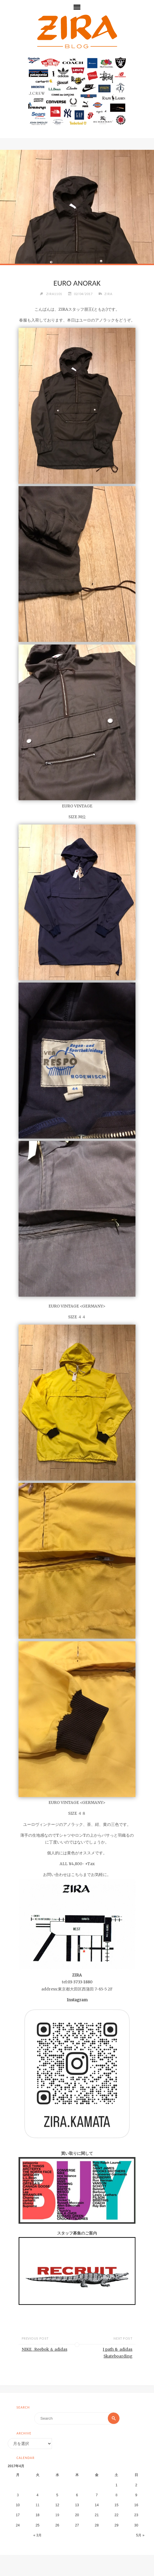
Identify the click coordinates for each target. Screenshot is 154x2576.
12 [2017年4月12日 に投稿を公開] (57, 2505)
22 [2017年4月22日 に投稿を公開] (117, 2515)
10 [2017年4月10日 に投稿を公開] (18, 2505)
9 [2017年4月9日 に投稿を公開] (136, 2495)
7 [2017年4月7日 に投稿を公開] (97, 2495)
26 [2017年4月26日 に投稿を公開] (57, 2525)
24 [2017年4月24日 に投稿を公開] (18, 2525)
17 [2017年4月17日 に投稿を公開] (18, 2515)
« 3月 (37, 2535)
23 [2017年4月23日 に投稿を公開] (136, 2515)
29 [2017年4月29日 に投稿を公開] (117, 2525)
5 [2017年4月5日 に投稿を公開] (57, 2495)
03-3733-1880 (80, 1982)
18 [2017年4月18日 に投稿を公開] (38, 2515)
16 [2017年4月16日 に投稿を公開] (136, 2505)
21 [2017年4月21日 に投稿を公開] (97, 2515)
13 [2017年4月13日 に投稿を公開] (77, 2505)
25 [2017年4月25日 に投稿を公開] (38, 2525)
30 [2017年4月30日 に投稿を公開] (136, 2525)
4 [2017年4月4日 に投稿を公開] (37, 2495)
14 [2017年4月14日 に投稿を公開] (97, 2505)
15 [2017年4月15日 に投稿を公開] (117, 2505)
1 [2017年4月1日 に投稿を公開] (116, 2485)
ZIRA (108, 294)
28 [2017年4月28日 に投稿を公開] (97, 2525)
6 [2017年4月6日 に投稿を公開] (77, 2495)
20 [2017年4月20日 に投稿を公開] (77, 2515)
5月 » (140, 2535)
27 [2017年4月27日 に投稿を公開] (77, 2525)
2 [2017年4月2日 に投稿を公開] (136, 2485)
